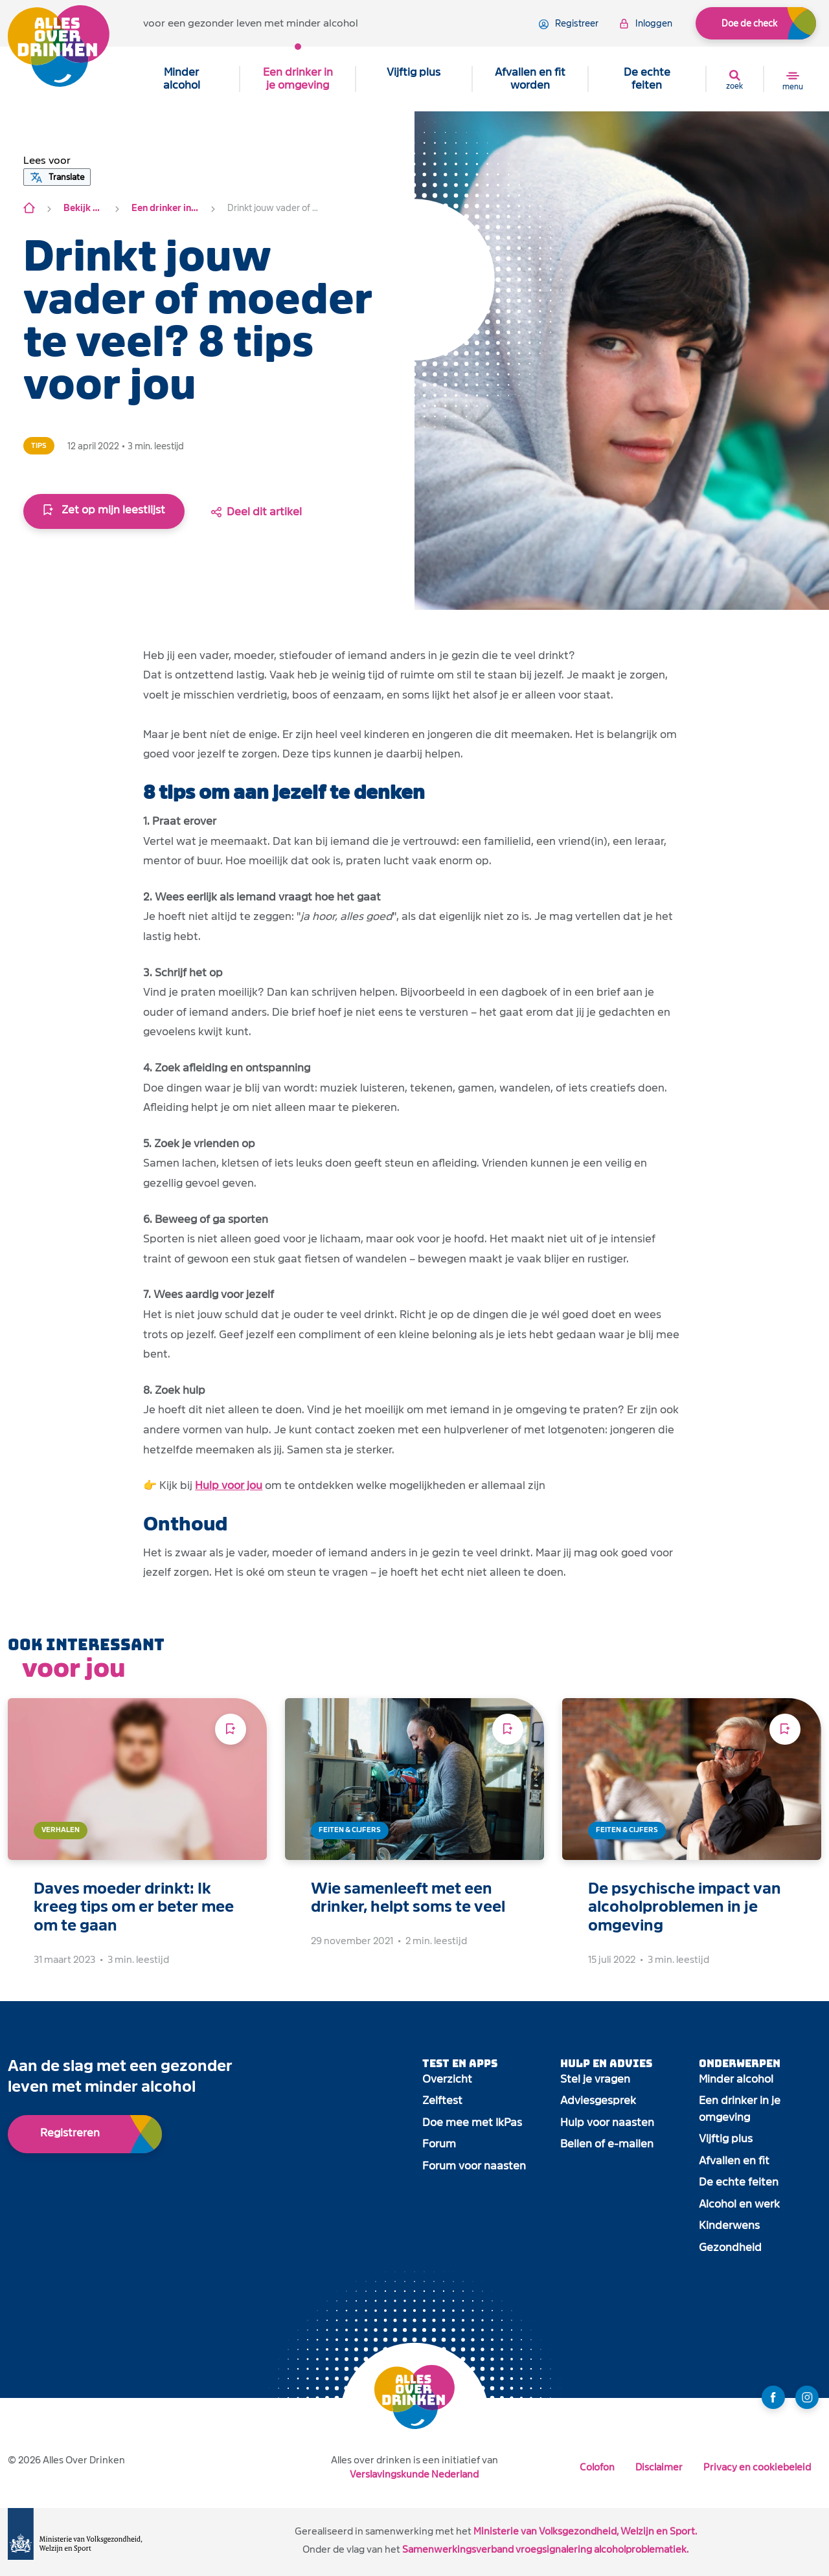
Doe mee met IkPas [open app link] (472, 2122)
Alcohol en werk (739, 2204)
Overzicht (447, 2079)
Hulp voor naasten (607, 2122)
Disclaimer (659, 2467)
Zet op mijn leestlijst (104, 509)
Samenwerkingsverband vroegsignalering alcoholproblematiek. (545, 2549)
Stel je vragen (595, 2079)
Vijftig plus (413, 72)
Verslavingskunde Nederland (414, 2474)
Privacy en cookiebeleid (757, 2467)
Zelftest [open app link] (442, 2100)
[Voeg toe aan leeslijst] (230, 1729)
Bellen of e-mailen (606, 2143)
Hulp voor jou (228, 1485)
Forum (439, 2143)
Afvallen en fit (734, 2160)
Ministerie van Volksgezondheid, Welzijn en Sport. (585, 2531)
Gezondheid (730, 2247)
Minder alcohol (181, 79)
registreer (568, 24)
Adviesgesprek (598, 2100)
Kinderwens (729, 2225)
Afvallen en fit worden (530, 79)
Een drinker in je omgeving (298, 79)
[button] (47, 160)
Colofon (597, 2467)
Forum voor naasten (474, 2165)
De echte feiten (647, 79)
